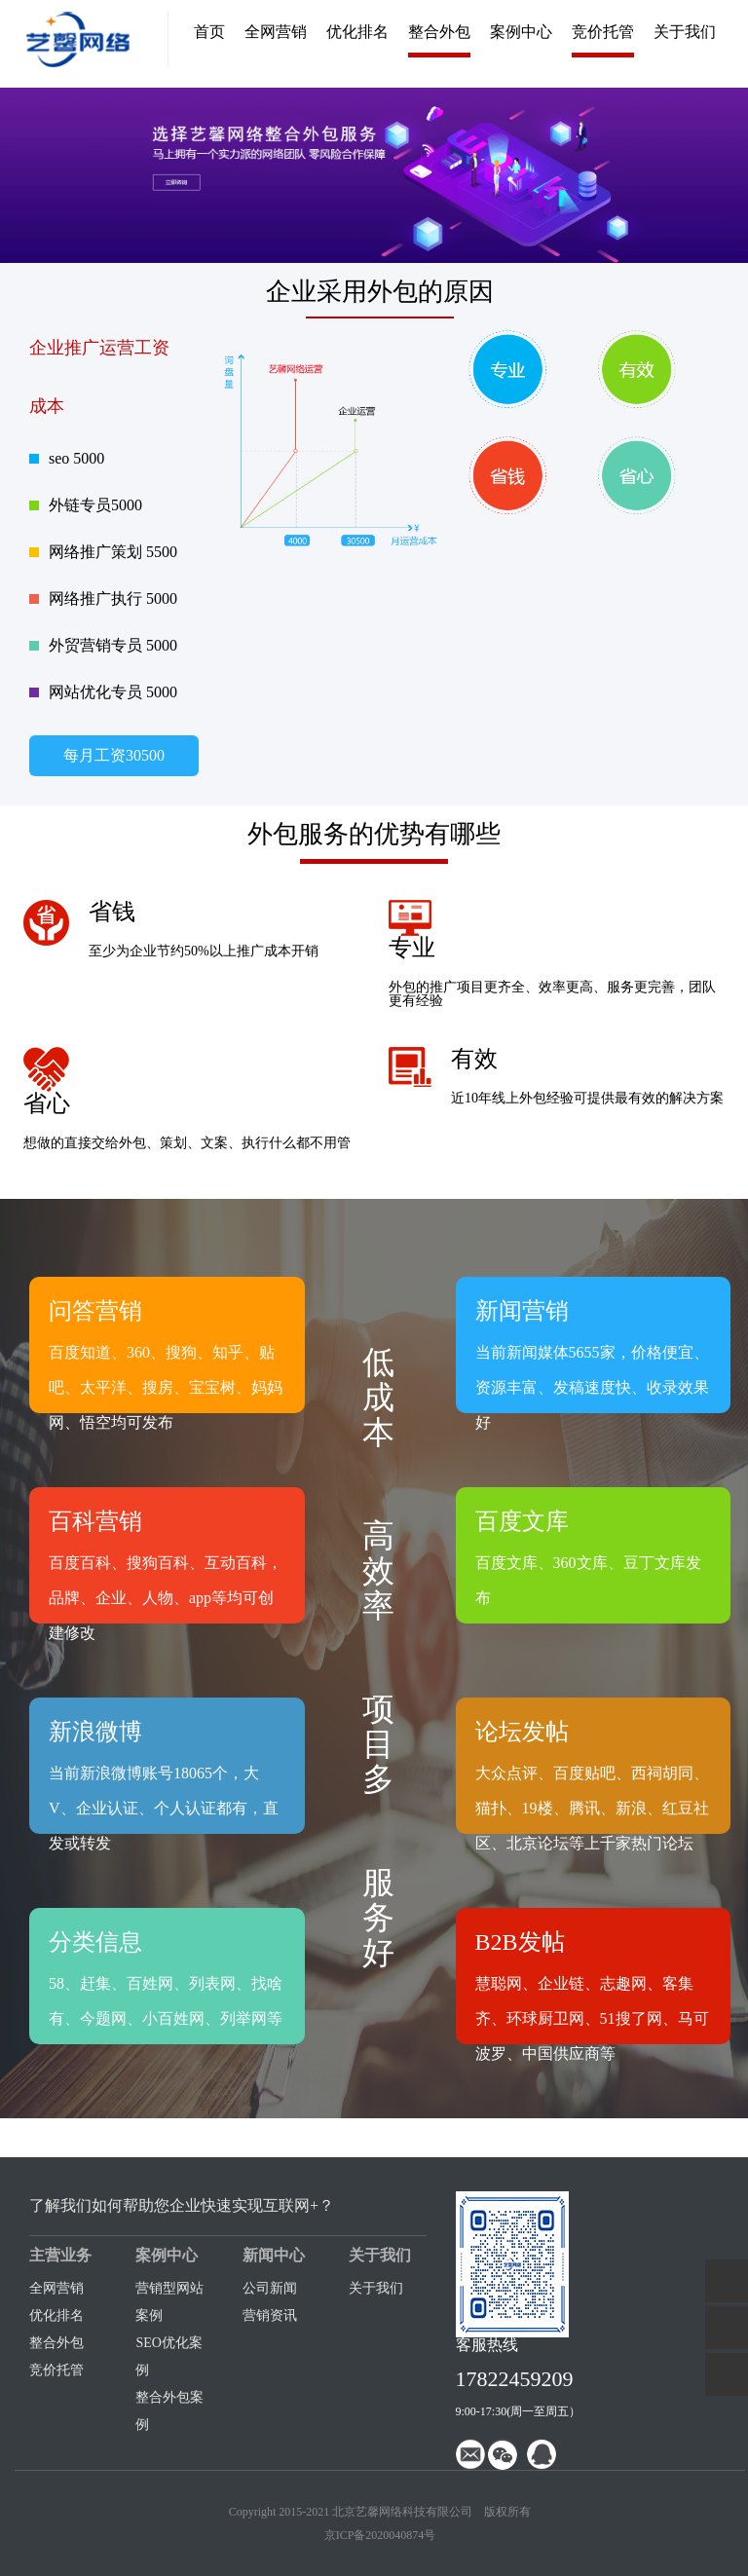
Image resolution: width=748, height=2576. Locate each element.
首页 (209, 31)
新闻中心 (274, 2255)
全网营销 (275, 31)
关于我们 (685, 31)
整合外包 (439, 31)
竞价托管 (603, 31)
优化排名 (357, 31)
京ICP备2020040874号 (380, 2535)
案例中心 (521, 31)
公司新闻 (270, 2288)
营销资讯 (270, 2315)
